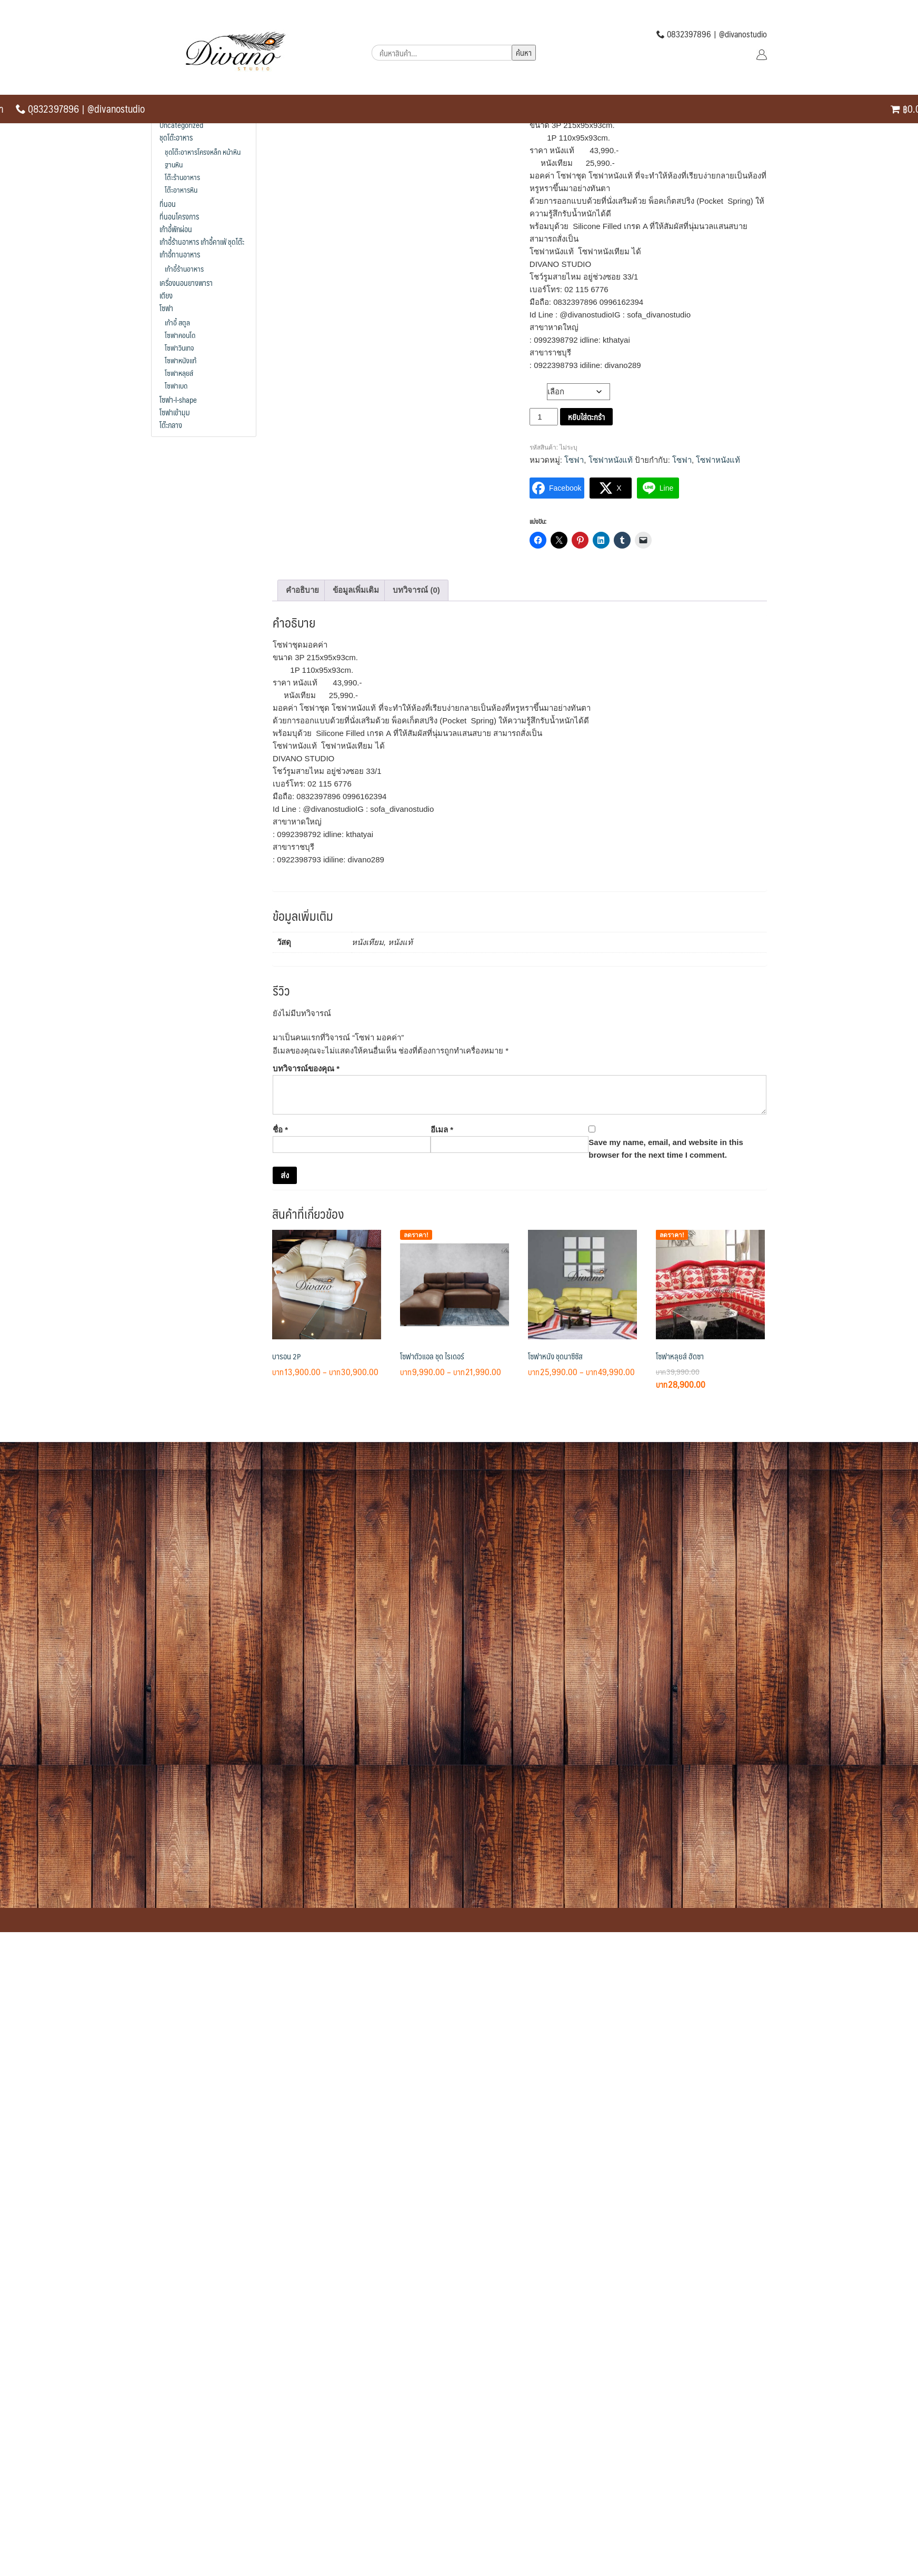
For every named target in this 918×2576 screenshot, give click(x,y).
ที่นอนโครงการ (179, 216)
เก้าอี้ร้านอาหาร (184, 268)
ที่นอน (167, 203)
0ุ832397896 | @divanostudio (80, 108)
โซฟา (574, 459)
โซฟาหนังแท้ (610, 459)
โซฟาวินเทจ (179, 347)
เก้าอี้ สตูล (177, 322)
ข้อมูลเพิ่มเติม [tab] (356, 589)
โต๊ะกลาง (170, 425)
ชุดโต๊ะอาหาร (176, 137)
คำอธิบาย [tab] (302, 589)
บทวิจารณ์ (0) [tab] (416, 589)
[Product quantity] (544, 416)
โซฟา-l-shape (178, 399)
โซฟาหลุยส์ (179, 372)
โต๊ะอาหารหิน (181, 189)
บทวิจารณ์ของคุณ (306, 1068)
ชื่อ (280, 1129)
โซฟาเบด (176, 385)
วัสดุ (538, 389)
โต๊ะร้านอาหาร (182, 177)
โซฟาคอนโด (180, 335)
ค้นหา (524, 52)
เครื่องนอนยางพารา (186, 282)
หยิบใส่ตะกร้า (586, 416)
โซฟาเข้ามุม (174, 412)
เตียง (166, 295)
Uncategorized (181, 124)
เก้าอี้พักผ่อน (175, 229)
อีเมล (442, 1129)
